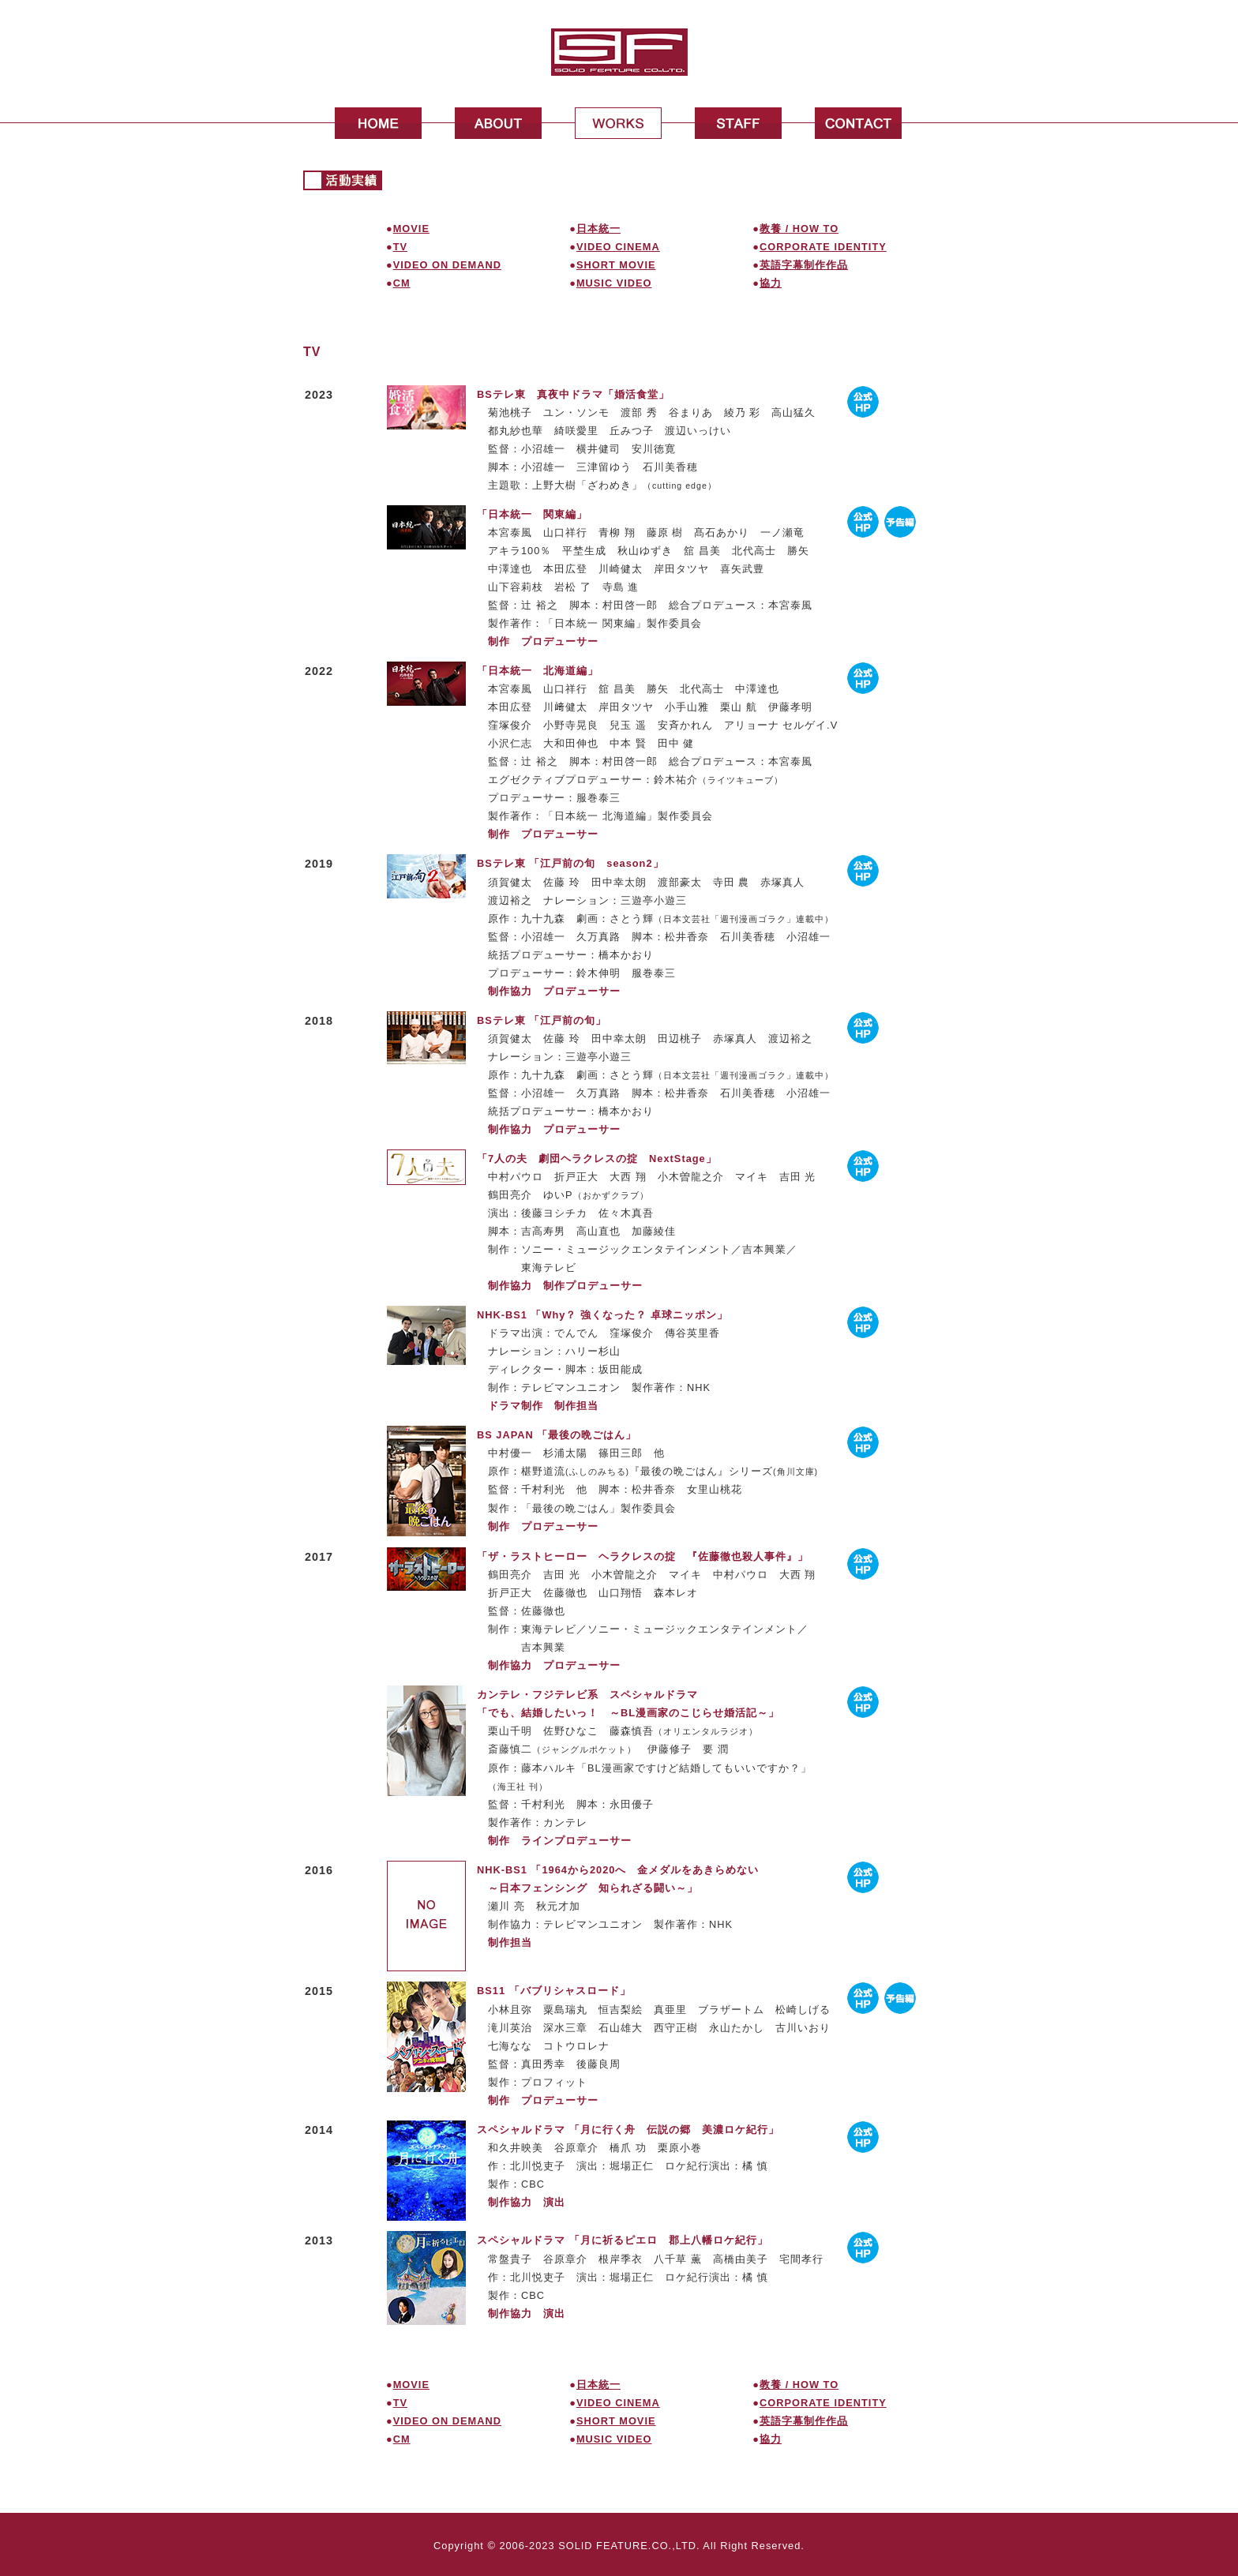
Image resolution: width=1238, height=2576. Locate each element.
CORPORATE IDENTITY (823, 247)
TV (400, 247)
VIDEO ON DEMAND (447, 265)
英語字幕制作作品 (804, 265)
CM (402, 283)
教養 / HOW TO (799, 228)
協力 (771, 283)
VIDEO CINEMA (618, 247)
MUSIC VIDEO (614, 283)
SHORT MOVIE (616, 265)
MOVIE (411, 228)
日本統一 (598, 228)
